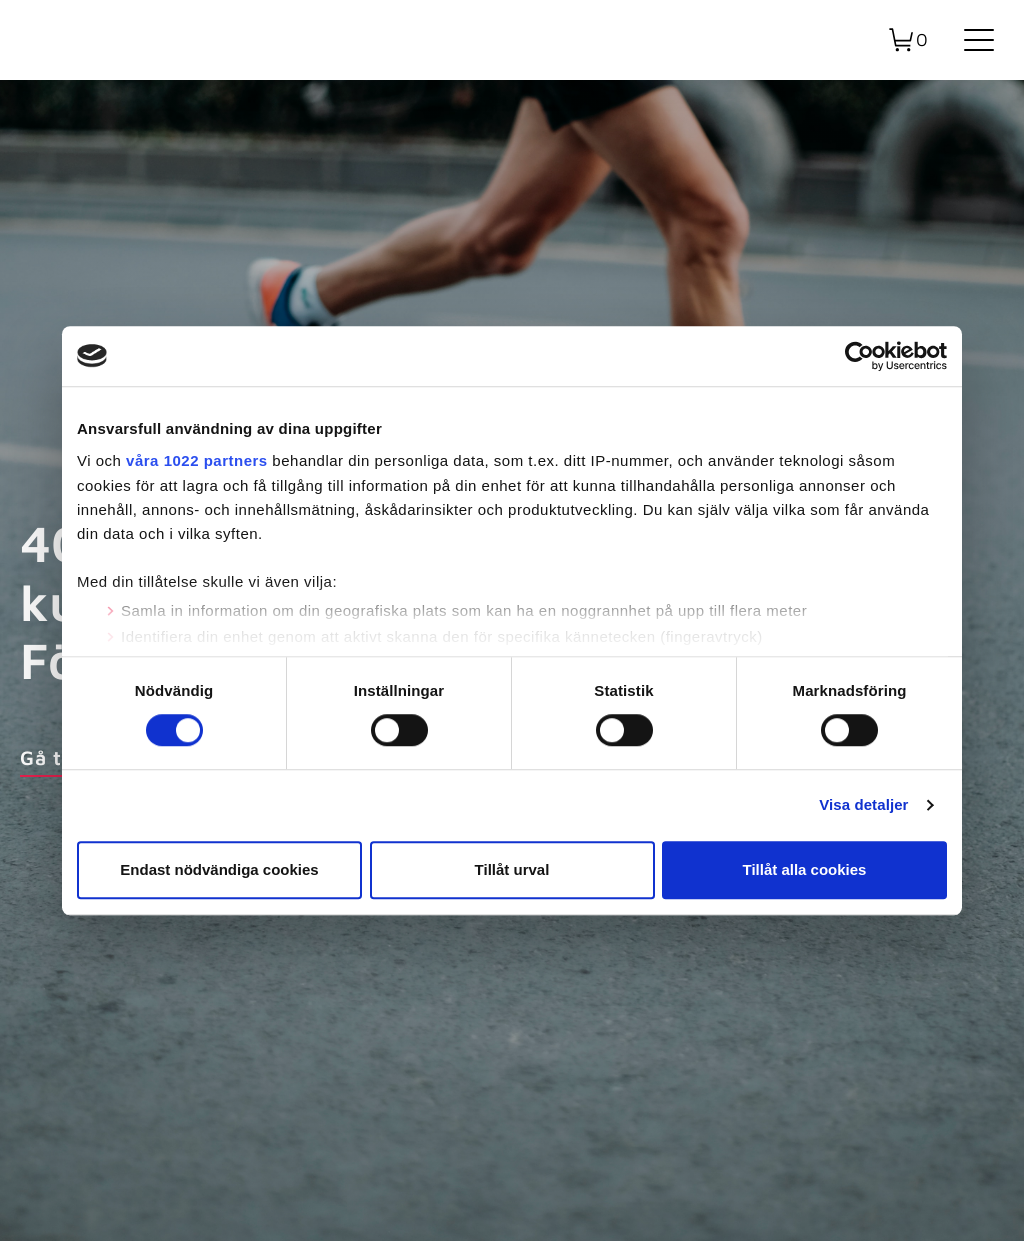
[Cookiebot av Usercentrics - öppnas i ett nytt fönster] (859, 356)
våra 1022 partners (197, 460)
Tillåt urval (512, 869)
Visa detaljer (863, 805)
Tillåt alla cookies (805, 869)
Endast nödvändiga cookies (219, 869)
